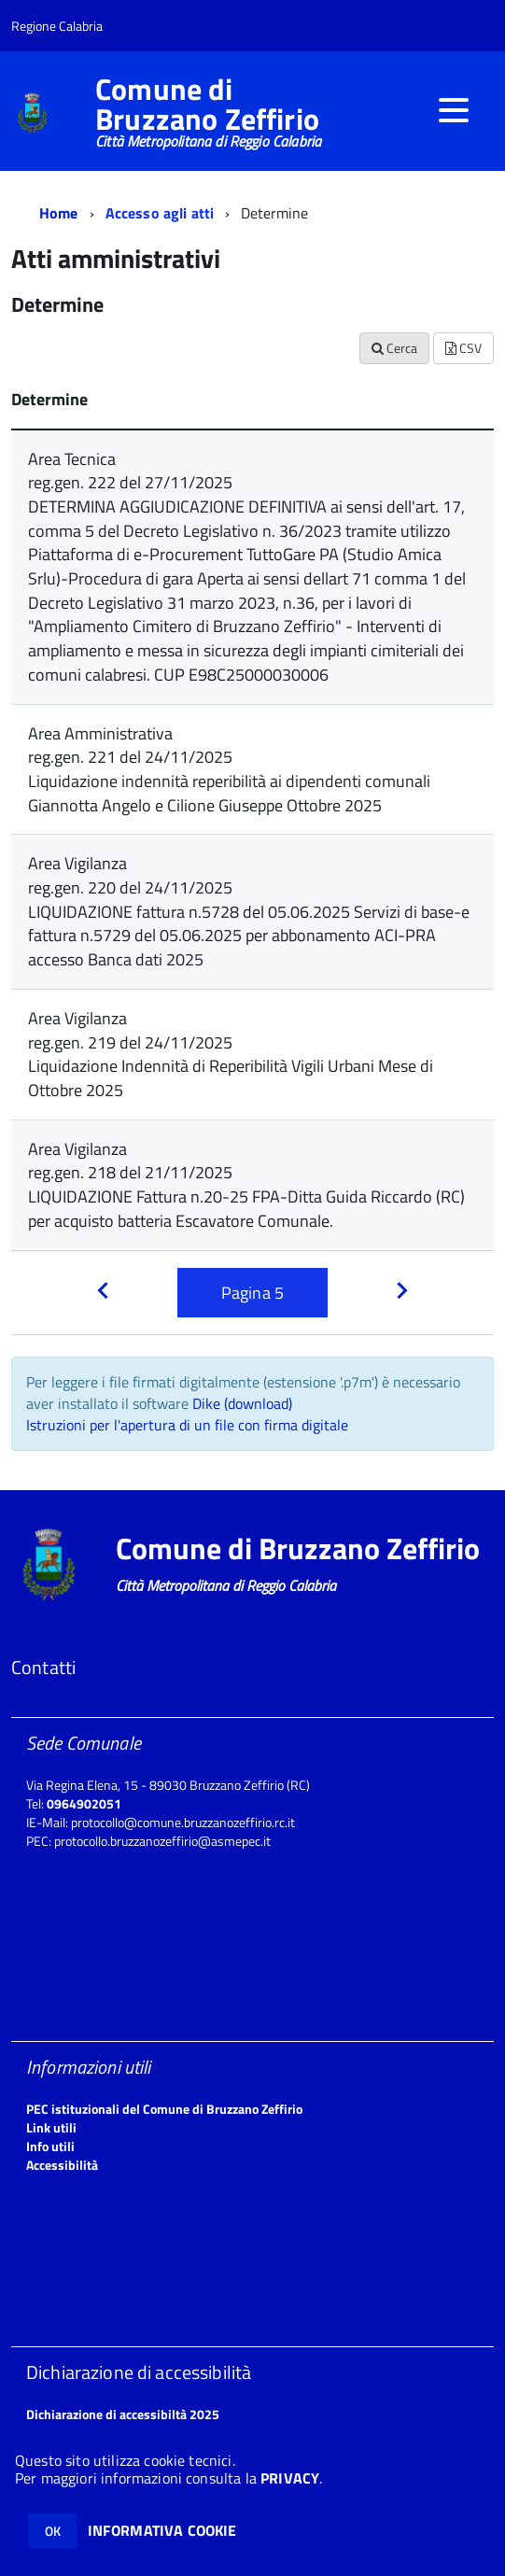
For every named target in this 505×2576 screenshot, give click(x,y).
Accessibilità (62, 2165)
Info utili (50, 2146)
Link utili (51, 2127)
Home (58, 213)
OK (53, 2531)
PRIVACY (289, 2478)
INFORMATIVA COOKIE (162, 2530)
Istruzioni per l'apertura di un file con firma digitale (187, 1425)
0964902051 (84, 1803)
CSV (463, 348)
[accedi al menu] (454, 110)
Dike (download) (242, 1403)
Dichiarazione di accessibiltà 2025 (122, 2414)
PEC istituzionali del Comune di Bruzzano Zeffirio (164, 2109)
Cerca (394, 348)
